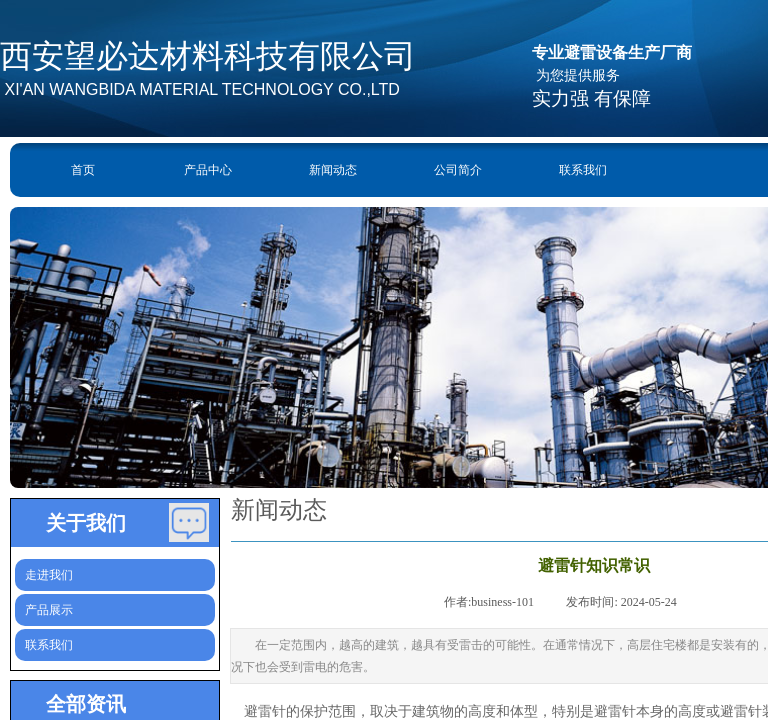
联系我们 (583, 170)
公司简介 (458, 170)
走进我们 (49, 575)
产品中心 (208, 170)
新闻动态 (333, 170)
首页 (83, 170)
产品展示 (49, 610)
